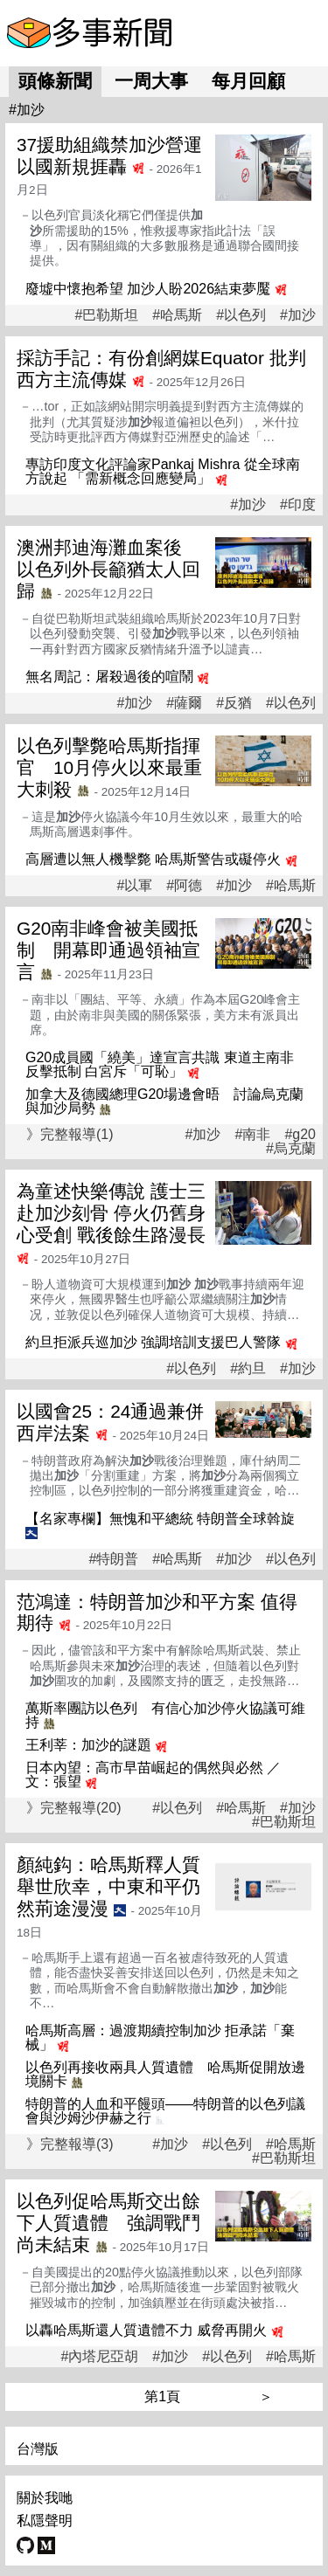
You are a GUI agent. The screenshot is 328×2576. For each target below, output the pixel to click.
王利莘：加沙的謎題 (88, 1744)
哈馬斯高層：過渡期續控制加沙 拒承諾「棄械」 (160, 2037)
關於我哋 (45, 2497)
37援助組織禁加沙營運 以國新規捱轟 (109, 155)
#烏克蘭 (291, 1149)
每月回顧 (248, 81)
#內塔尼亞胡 (99, 2357)
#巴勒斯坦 (106, 315)
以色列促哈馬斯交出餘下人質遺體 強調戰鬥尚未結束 (108, 2223)
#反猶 (234, 703)
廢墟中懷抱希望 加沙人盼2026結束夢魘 (147, 288)
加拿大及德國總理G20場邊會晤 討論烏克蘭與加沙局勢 (164, 1101)
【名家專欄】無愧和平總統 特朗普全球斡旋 (160, 1518)
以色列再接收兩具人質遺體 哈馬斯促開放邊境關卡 (165, 2074)
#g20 (300, 1135)
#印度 (298, 505)
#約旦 (248, 1369)
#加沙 (298, 315)
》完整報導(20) (73, 1807)
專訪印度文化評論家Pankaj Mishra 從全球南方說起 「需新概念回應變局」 (162, 471)
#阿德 (184, 886)
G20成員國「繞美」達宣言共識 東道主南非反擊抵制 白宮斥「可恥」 (159, 1064)
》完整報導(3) (70, 2144)
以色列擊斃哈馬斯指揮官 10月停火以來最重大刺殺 (109, 767)
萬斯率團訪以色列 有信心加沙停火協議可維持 (165, 1715)
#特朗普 (113, 1559)
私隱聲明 (45, 2520)
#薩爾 (184, 703)
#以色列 (241, 315)
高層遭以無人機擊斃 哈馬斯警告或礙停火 (153, 859)
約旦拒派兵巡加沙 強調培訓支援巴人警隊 (153, 1342)
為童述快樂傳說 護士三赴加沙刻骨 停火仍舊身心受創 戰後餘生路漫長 (111, 1213)
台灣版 (38, 2448)
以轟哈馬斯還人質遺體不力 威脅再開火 (146, 2330)
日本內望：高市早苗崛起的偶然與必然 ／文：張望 (153, 1774)
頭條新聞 (55, 81)
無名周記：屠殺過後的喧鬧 (109, 676)
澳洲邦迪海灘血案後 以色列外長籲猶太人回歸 (108, 569)
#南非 (253, 1135)
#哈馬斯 (177, 315)
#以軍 (134, 886)
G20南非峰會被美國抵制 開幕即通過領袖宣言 (108, 950)
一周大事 (151, 81)
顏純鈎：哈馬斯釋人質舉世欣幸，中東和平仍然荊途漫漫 (108, 1886)
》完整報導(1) (70, 1134)
